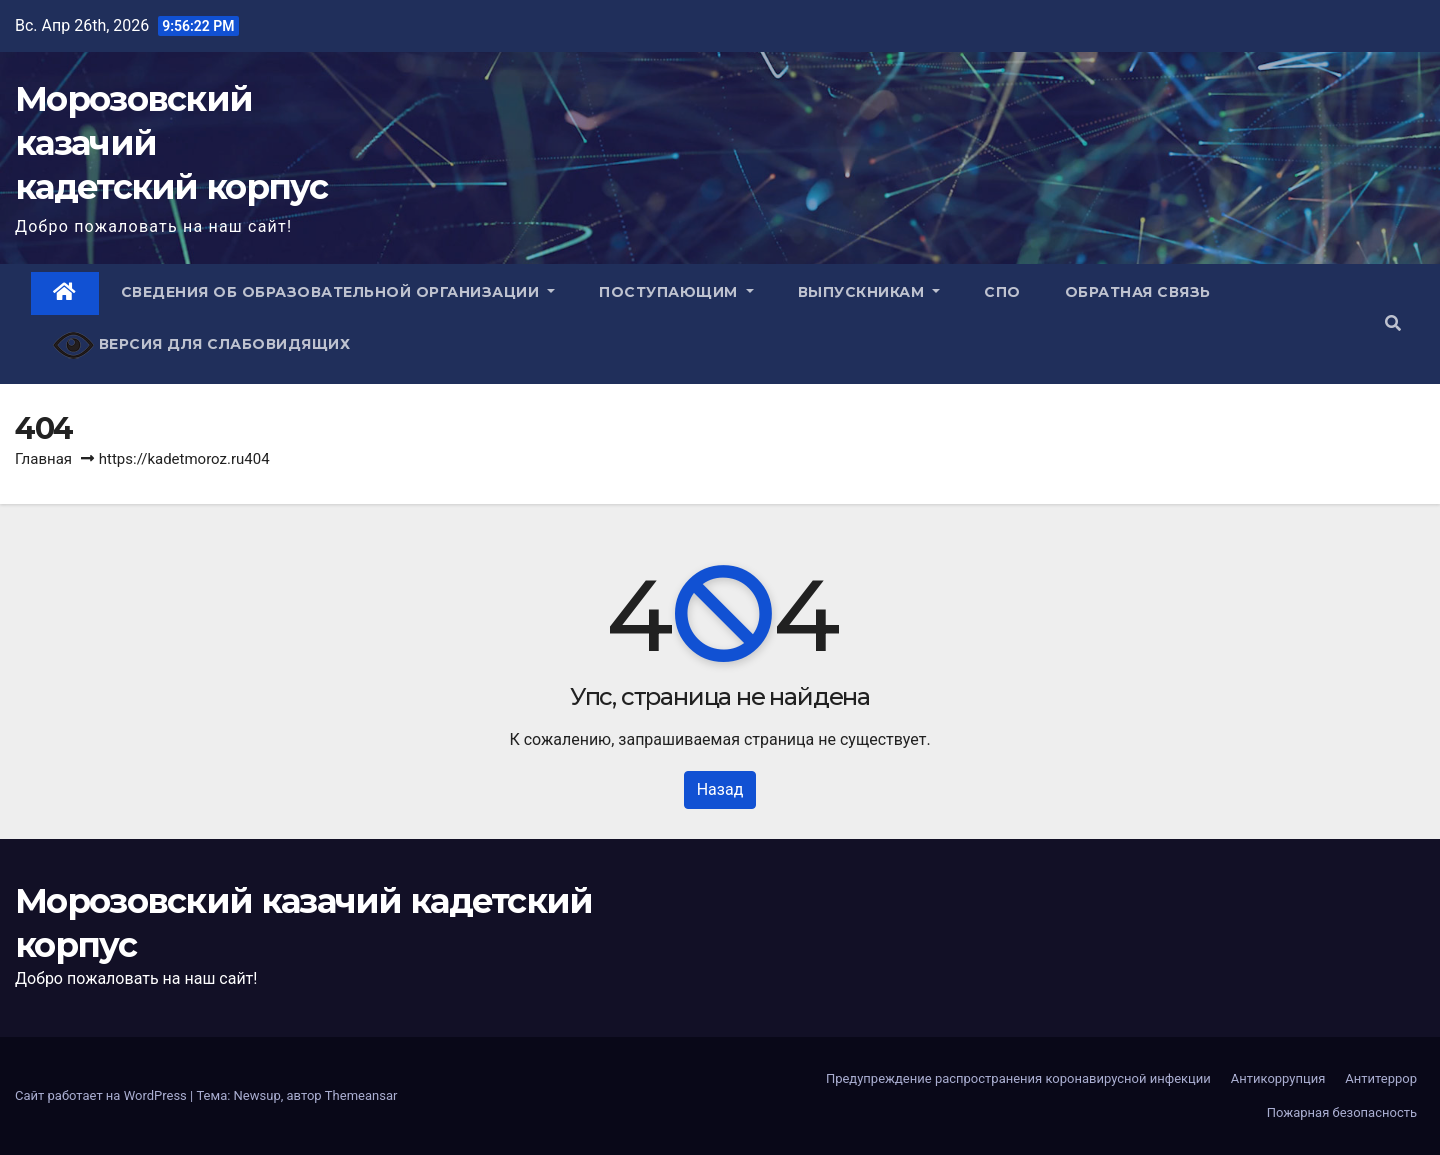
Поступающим (676, 292)
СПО (1002, 292)
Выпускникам (869, 292)
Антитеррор (1381, 1078)
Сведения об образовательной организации (338, 292)
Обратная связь (1138, 292)
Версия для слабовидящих (201, 345)
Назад (720, 789)
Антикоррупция (1278, 1078)
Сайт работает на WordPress (102, 1095)
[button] (1393, 323)
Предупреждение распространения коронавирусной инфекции (1018, 1078)
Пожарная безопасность (1342, 1112)
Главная (43, 459)
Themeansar (361, 1095)
